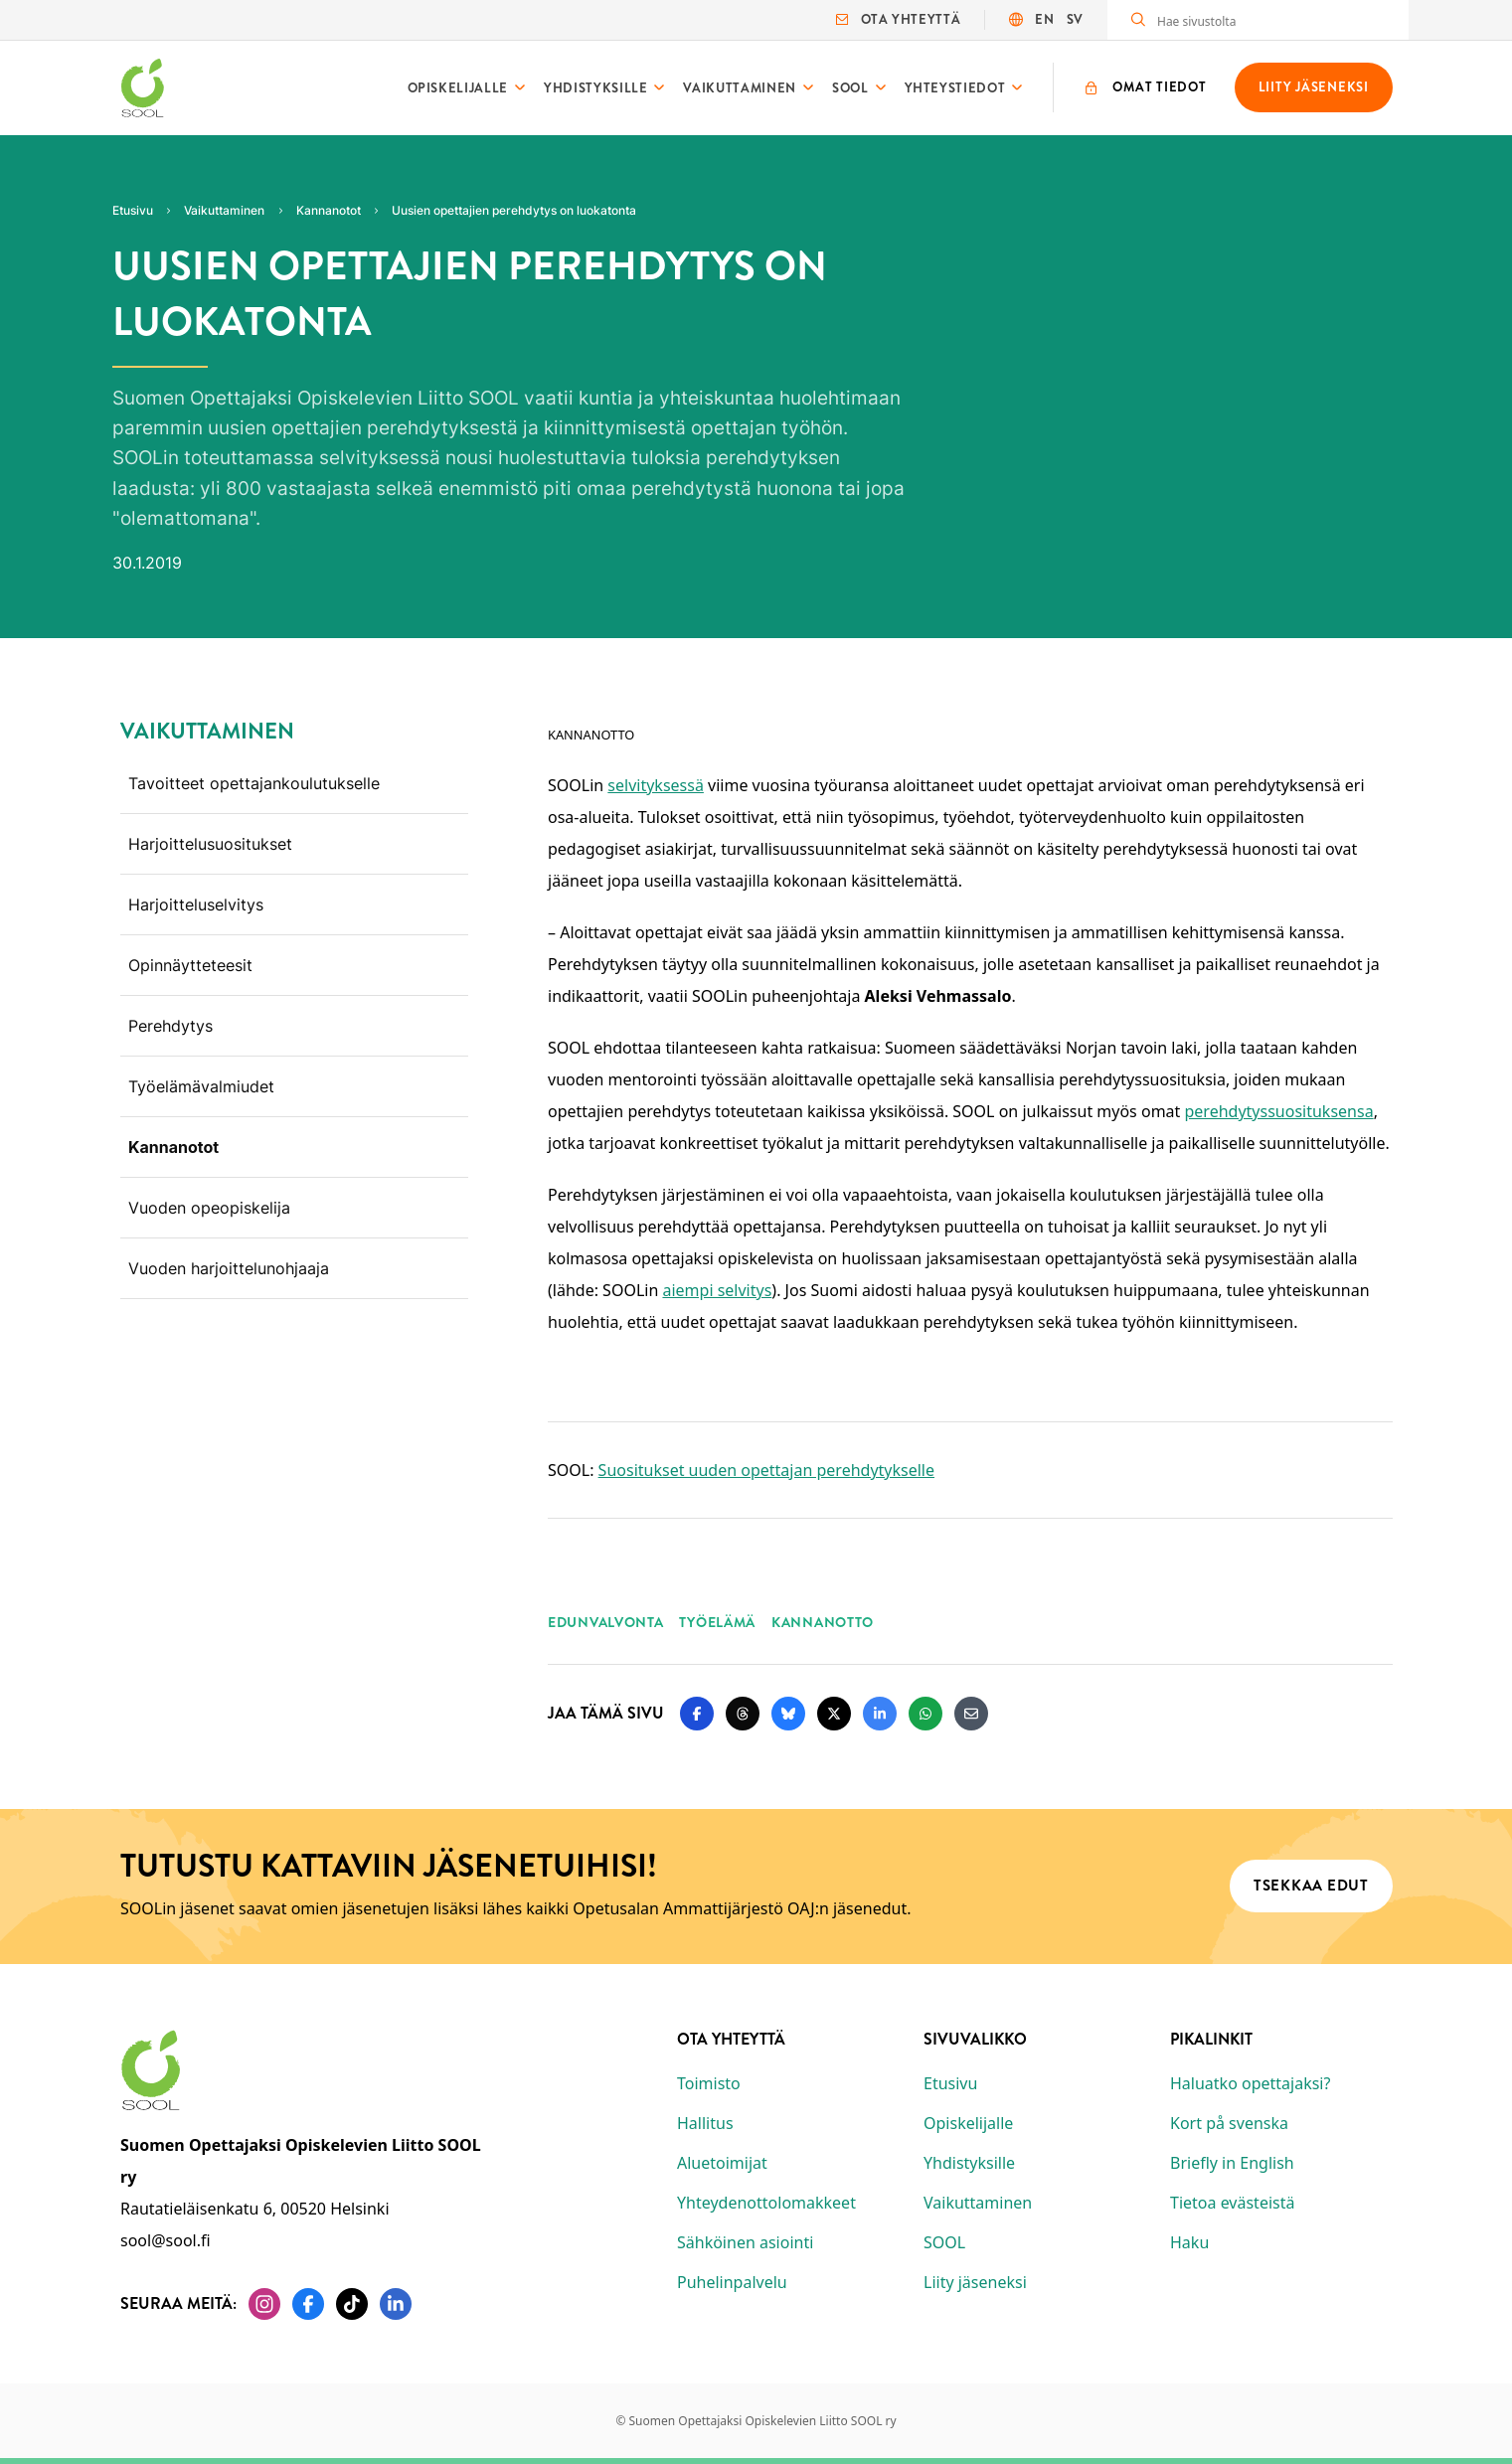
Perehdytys (170, 1026)
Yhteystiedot (954, 88)
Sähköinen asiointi (745, 2242)
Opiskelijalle (457, 88)
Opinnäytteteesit (190, 965)
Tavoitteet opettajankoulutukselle (254, 783)
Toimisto (709, 2083)
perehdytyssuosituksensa (1278, 1111)
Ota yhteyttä (898, 19)
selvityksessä (655, 785)
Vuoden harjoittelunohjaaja (228, 1268)
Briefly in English (1232, 2163)
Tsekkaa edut (1310, 1886)
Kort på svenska (1229, 2123)
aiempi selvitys (716, 1290)
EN (1044, 19)
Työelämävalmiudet (201, 1086)
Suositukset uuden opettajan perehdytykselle (765, 1470)
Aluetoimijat (722, 2163)
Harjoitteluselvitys (195, 904)
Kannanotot (173, 1147)
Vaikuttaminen (739, 88)
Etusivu (950, 2083)
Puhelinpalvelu (732, 2282)
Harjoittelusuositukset (210, 844)
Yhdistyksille (595, 88)
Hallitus (705, 2123)
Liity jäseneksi (975, 2282)
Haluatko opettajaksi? (1250, 2083)
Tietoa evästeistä (1232, 2203)
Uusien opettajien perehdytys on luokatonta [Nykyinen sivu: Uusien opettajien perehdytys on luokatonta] (514, 210)
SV (1074, 19)
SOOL (849, 88)
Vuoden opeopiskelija (209, 1208)
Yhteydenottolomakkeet (766, 2203)
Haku (1189, 2242)
